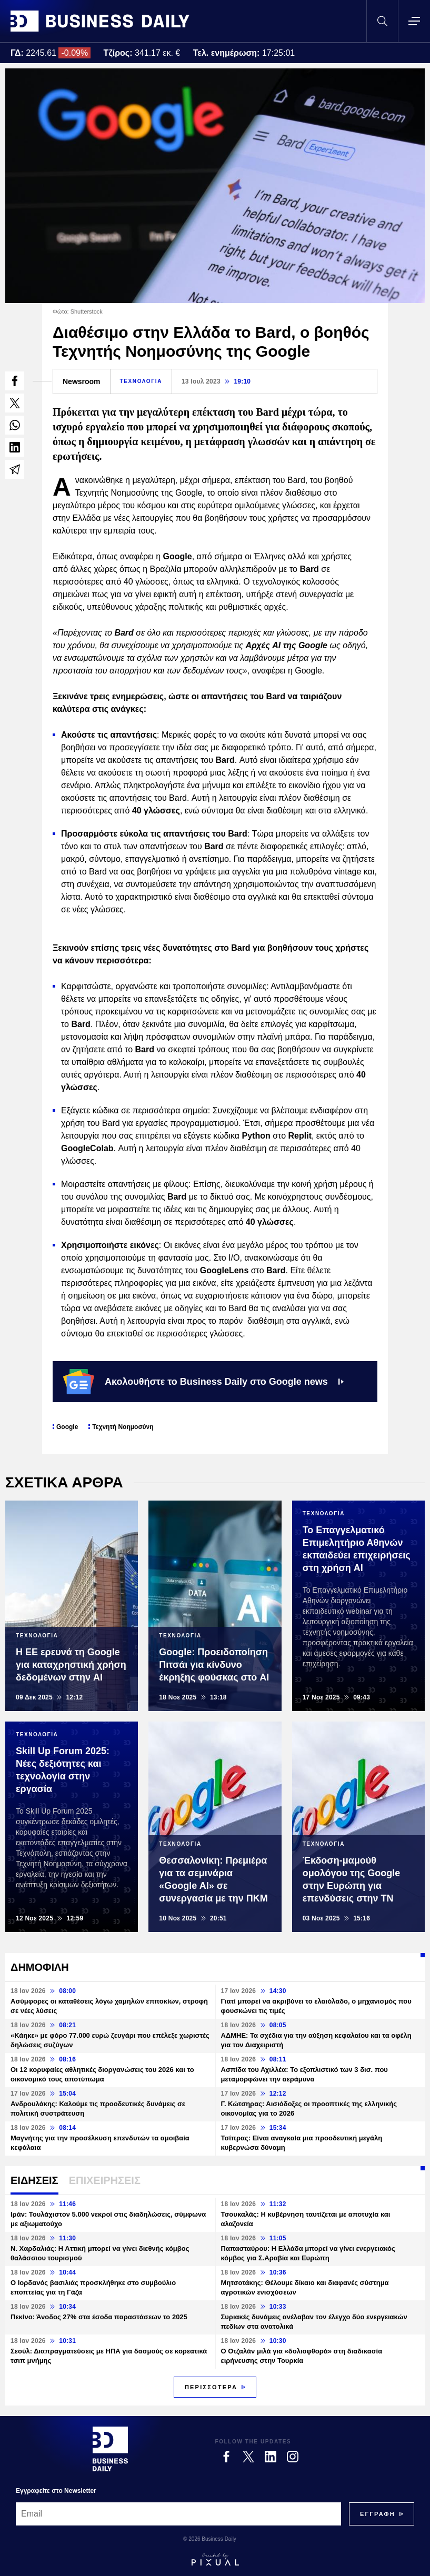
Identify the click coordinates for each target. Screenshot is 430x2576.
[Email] (178, 2513)
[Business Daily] (110, 2449)
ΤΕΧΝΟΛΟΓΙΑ (141, 381)
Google (67, 1427)
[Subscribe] (377, 2514)
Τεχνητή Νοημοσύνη (122, 1427)
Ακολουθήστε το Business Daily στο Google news (203, 1381)
